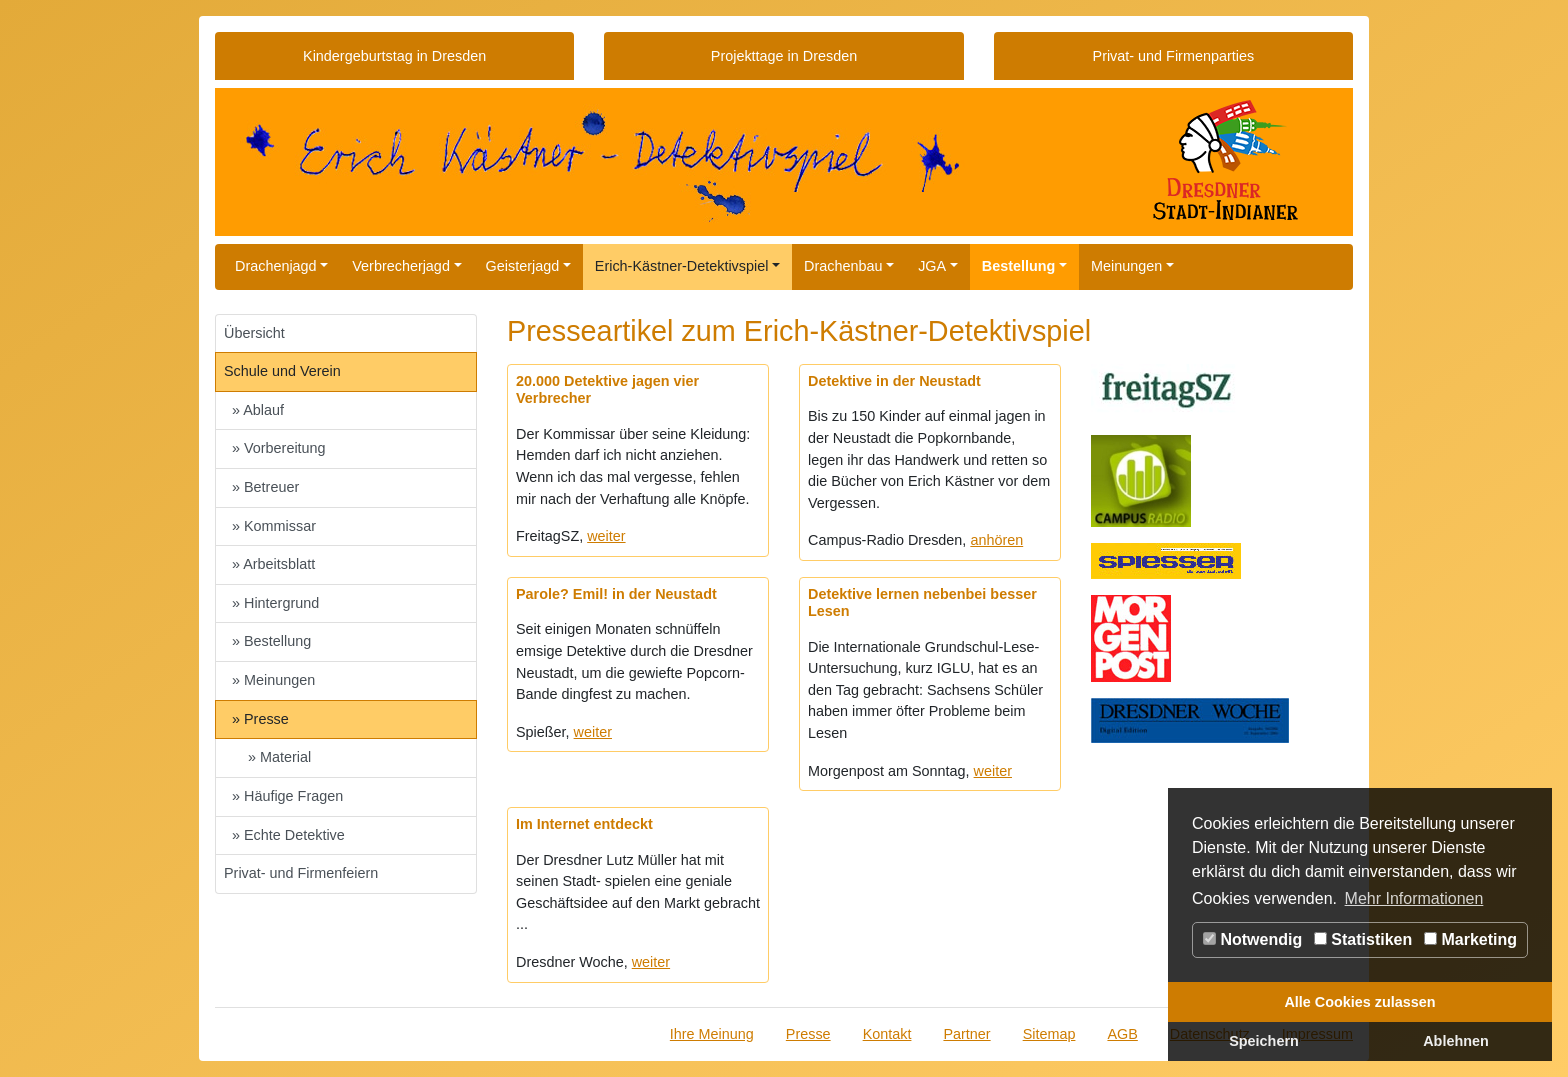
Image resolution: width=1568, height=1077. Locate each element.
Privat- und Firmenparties (1174, 56)
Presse (808, 1034)
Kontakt (887, 1034)
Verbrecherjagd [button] (401, 266)
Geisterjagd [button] (523, 266)
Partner (966, 1034)
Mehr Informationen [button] (1414, 898)
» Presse (260, 719)
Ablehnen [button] (1456, 1041)
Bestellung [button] (1019, 266)
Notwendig (1252, 939)
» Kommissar (274, 526)
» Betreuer (265, 487)
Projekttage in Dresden (784, 56)
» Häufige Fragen (287, 796)
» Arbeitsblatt (273, 564)
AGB (1122, 1034)
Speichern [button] (1264, 1041)
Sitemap (1049, 1034)
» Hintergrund (275, 603)
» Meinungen (273, 680)
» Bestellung (271, 641)
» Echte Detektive (288, 835)
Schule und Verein (282, 371)
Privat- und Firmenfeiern (301, 873)
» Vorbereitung (279, 448)
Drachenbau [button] (843, 266)
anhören (996, 540)
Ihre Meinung (712, 1034)
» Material (279, 757)
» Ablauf (258, 410)
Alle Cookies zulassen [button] (1359, 1002)
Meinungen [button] (1126, 266)
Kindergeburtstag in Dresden (394, 56)
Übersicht (254, 333)
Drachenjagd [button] (276, 266)
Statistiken (1363, 939)
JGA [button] (932, 266)
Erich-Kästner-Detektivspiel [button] (682, 266)
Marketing (1470, 939)
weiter (606, 536)
